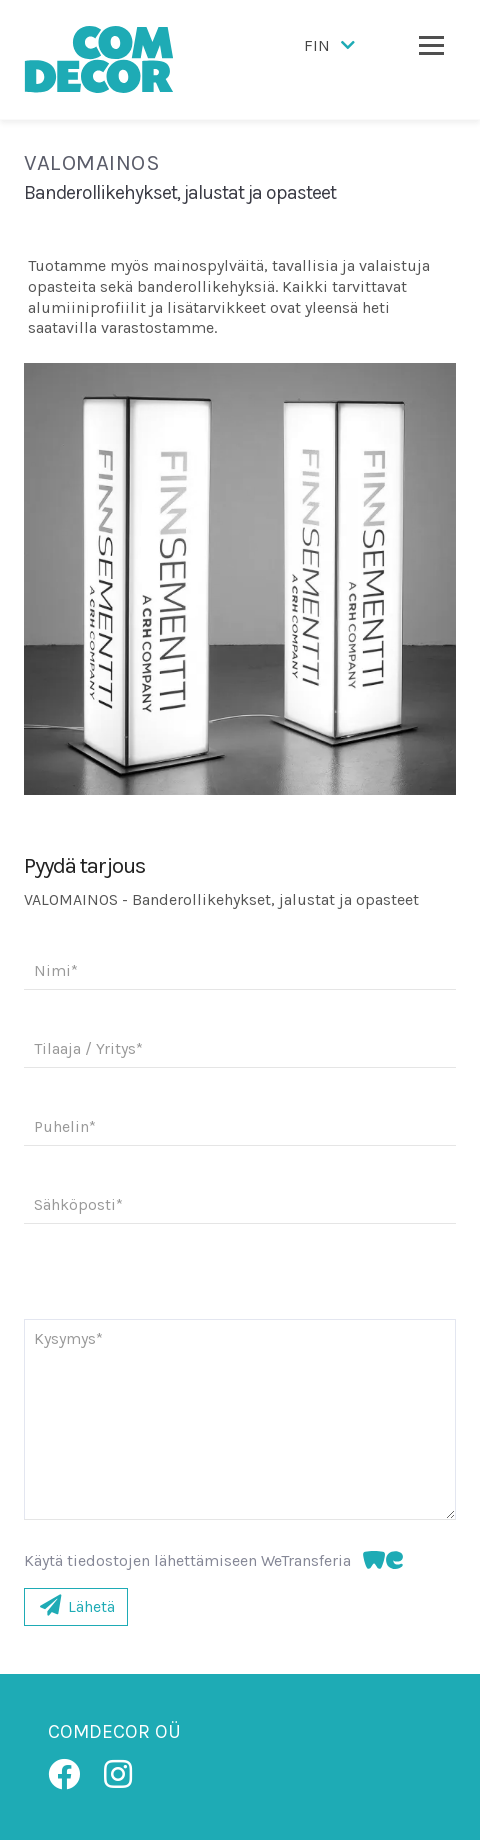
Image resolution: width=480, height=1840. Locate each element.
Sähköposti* (78, 1204)
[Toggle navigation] (431, 45)
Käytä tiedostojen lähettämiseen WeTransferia (213, 1560)
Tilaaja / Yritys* (88, 1048)
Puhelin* (65, 1126)
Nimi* (56, 970)
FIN (331, 45)
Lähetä (76, 1606)
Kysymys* (68, 1338)
